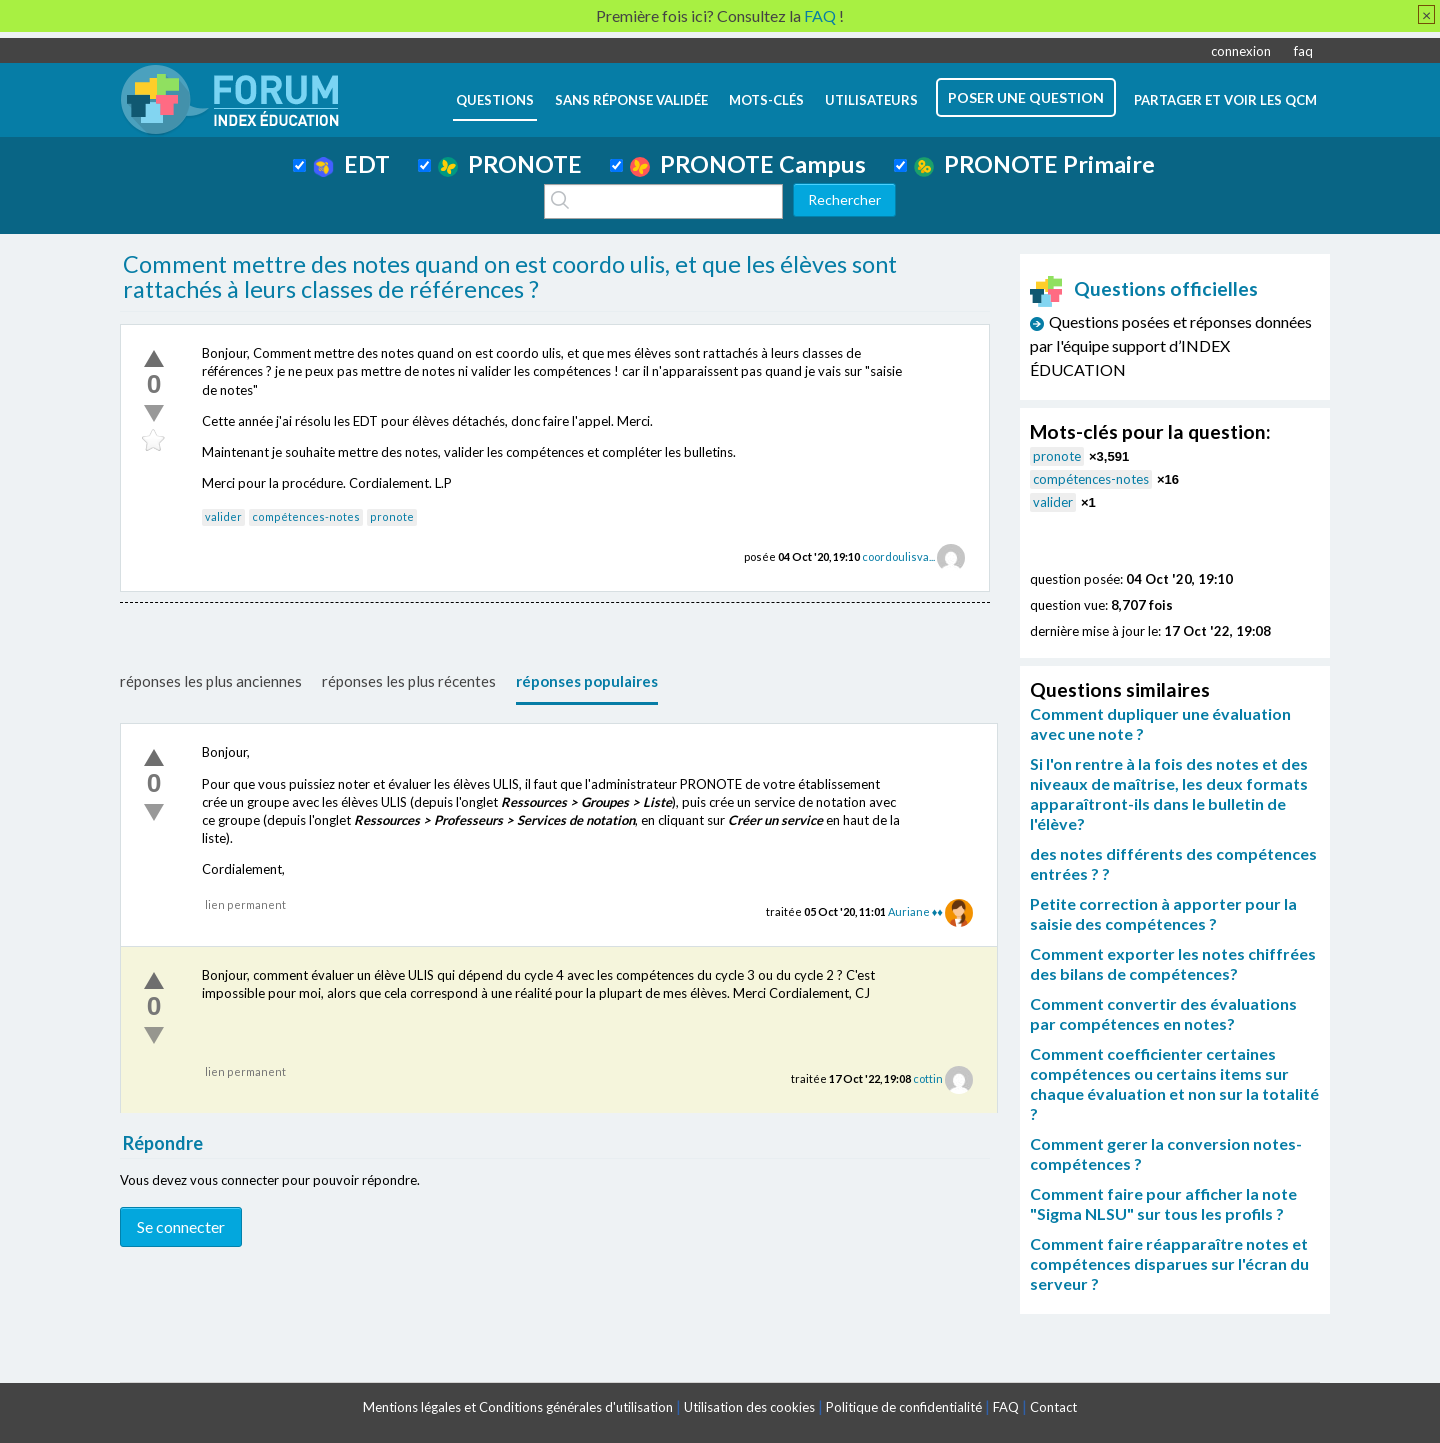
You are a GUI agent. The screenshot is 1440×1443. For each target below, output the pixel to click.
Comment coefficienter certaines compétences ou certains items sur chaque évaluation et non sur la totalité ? (1174, 1083)
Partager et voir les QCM (1225, 100)
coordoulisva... (898, 556)
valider (223, 516)
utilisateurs (871, 100)
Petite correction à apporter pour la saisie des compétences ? (1163, 913)
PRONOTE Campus (748, 164)
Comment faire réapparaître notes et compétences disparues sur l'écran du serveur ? (1169, 1263)
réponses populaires (587, 681)
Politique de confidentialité (904, 1407)
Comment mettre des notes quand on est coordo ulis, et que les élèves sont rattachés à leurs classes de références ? (510, 277)
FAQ (1006, 1407)
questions (495, 100)
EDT (351, 164)
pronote (392, 516)
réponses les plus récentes (409, 681)
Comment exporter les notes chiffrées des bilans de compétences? (1173, 963)
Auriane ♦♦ (915, 911)
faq (1303, 51)
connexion (1241, 51)
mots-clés (766, 100)
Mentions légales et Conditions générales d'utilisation (518, 1407)
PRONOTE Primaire (1034, 164)
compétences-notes (306, 516)
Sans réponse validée (631, 100)
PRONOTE (510, 164)
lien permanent (245, 904)
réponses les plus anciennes (211, 681)
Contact (1053, 1407)
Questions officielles (1144, 288)
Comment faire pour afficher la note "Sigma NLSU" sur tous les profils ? (1163, 1203)
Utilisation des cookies (749, 1407)
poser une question (1026, 97)
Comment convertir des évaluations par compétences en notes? (1163, 1013)
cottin (928, 1078)
